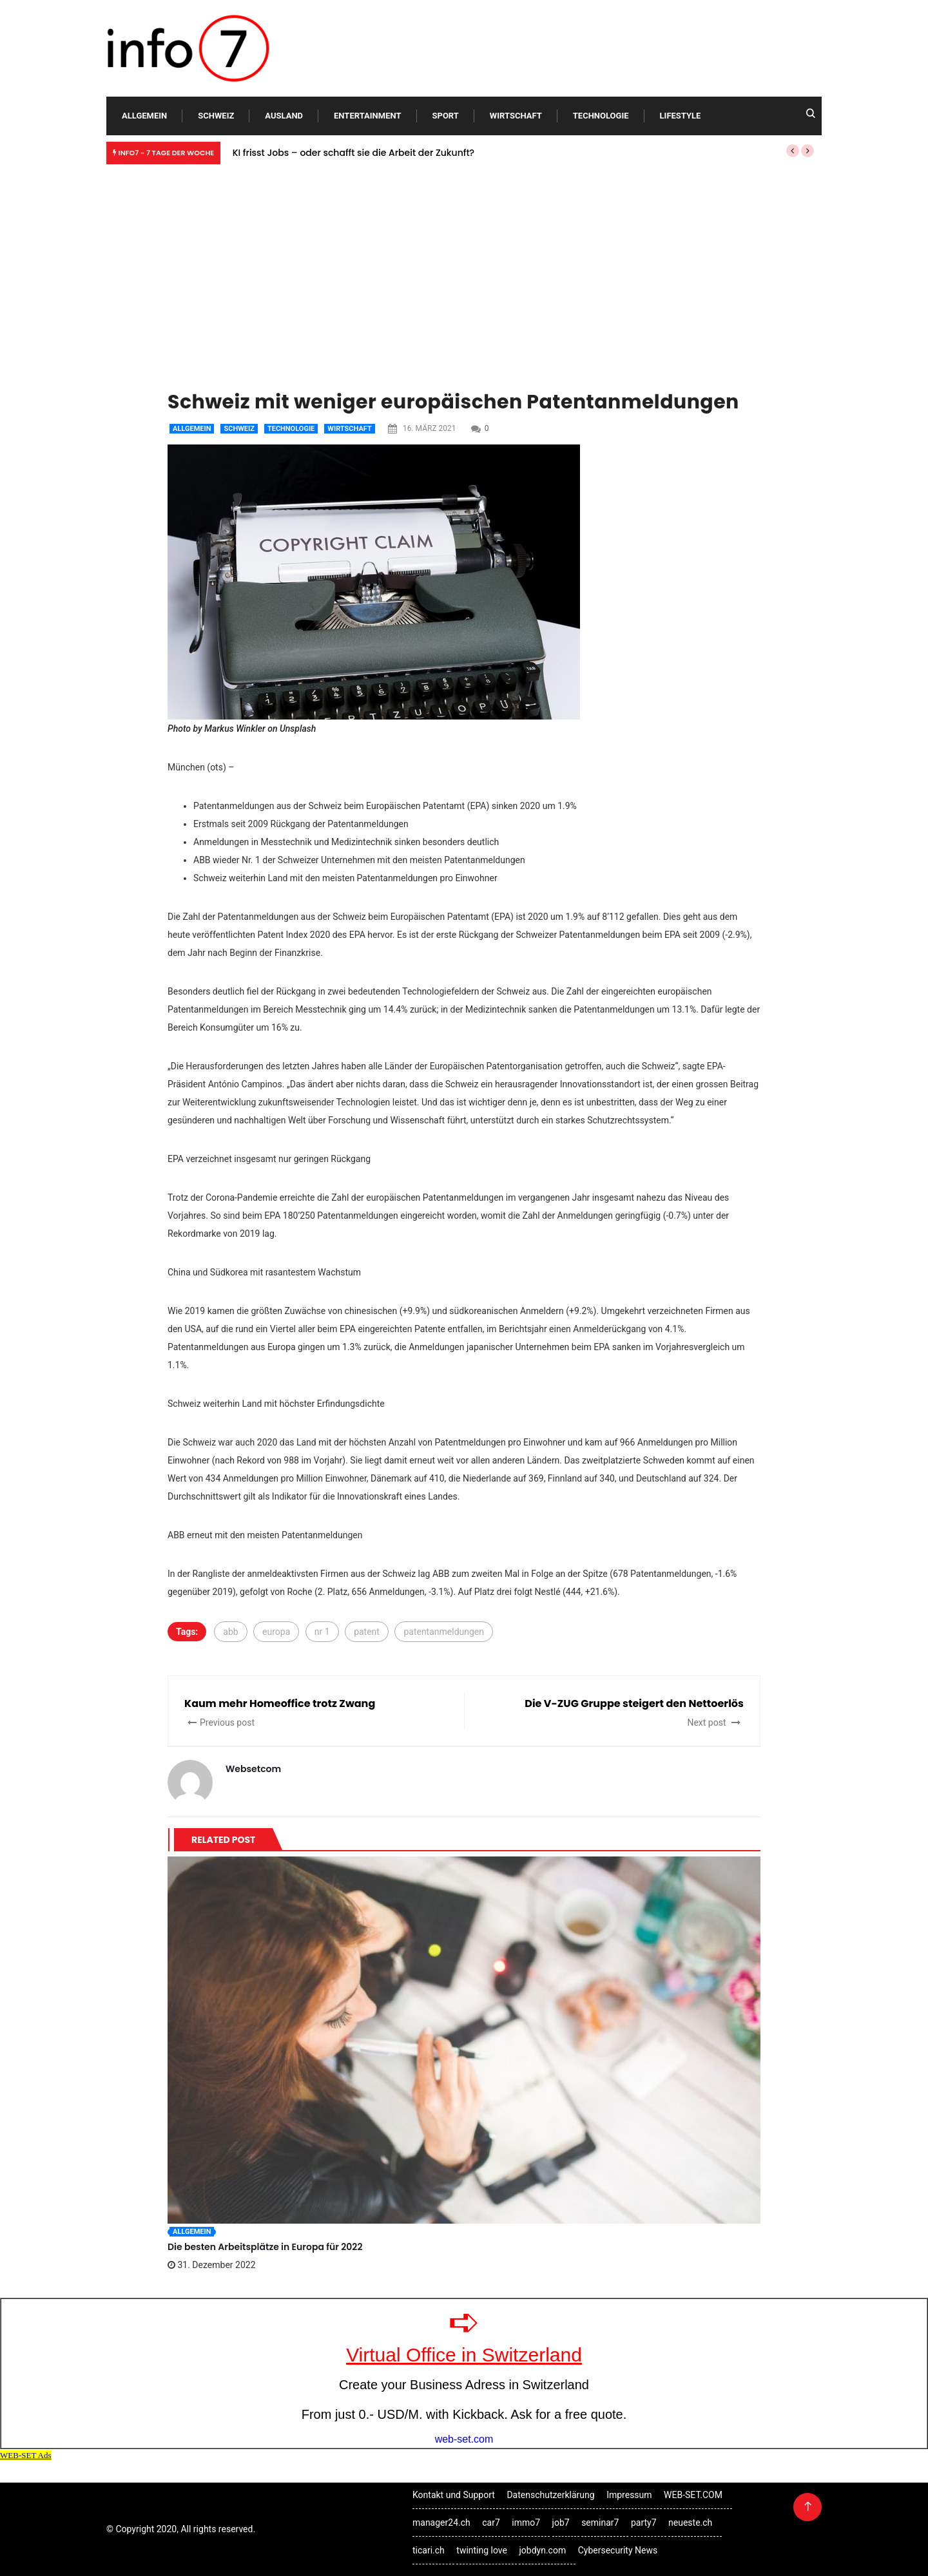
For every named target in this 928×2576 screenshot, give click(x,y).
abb (230, 1632)
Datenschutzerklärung (550, 2495)
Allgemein (144, 115)
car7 (491, 2522)
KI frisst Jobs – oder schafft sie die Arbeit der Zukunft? (353, 152)
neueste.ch (690, 2522)
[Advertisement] (464, 267)
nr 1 (322, 1632)
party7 (644, 2522)
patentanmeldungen (443, 1632)
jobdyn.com (542, 2550)
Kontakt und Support (453, 2495)
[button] (792, 150)
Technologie (601, 115)
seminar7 (600, 2522)
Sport (445, 115)
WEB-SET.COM (693, 2495)
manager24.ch (441, 2522)
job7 (561, 2522)
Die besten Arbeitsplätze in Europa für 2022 (265, 2246)
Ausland (284, 115)
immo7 (526, 2522)
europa (276, 1632)
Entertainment (367, 115)
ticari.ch (428, 2550)
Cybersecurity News (617, 2550)
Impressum (629, 2495)
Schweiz (216, 115)
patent (367, 1632)
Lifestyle (680, 115)
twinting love (481, 2550)
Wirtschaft (516, 115)
